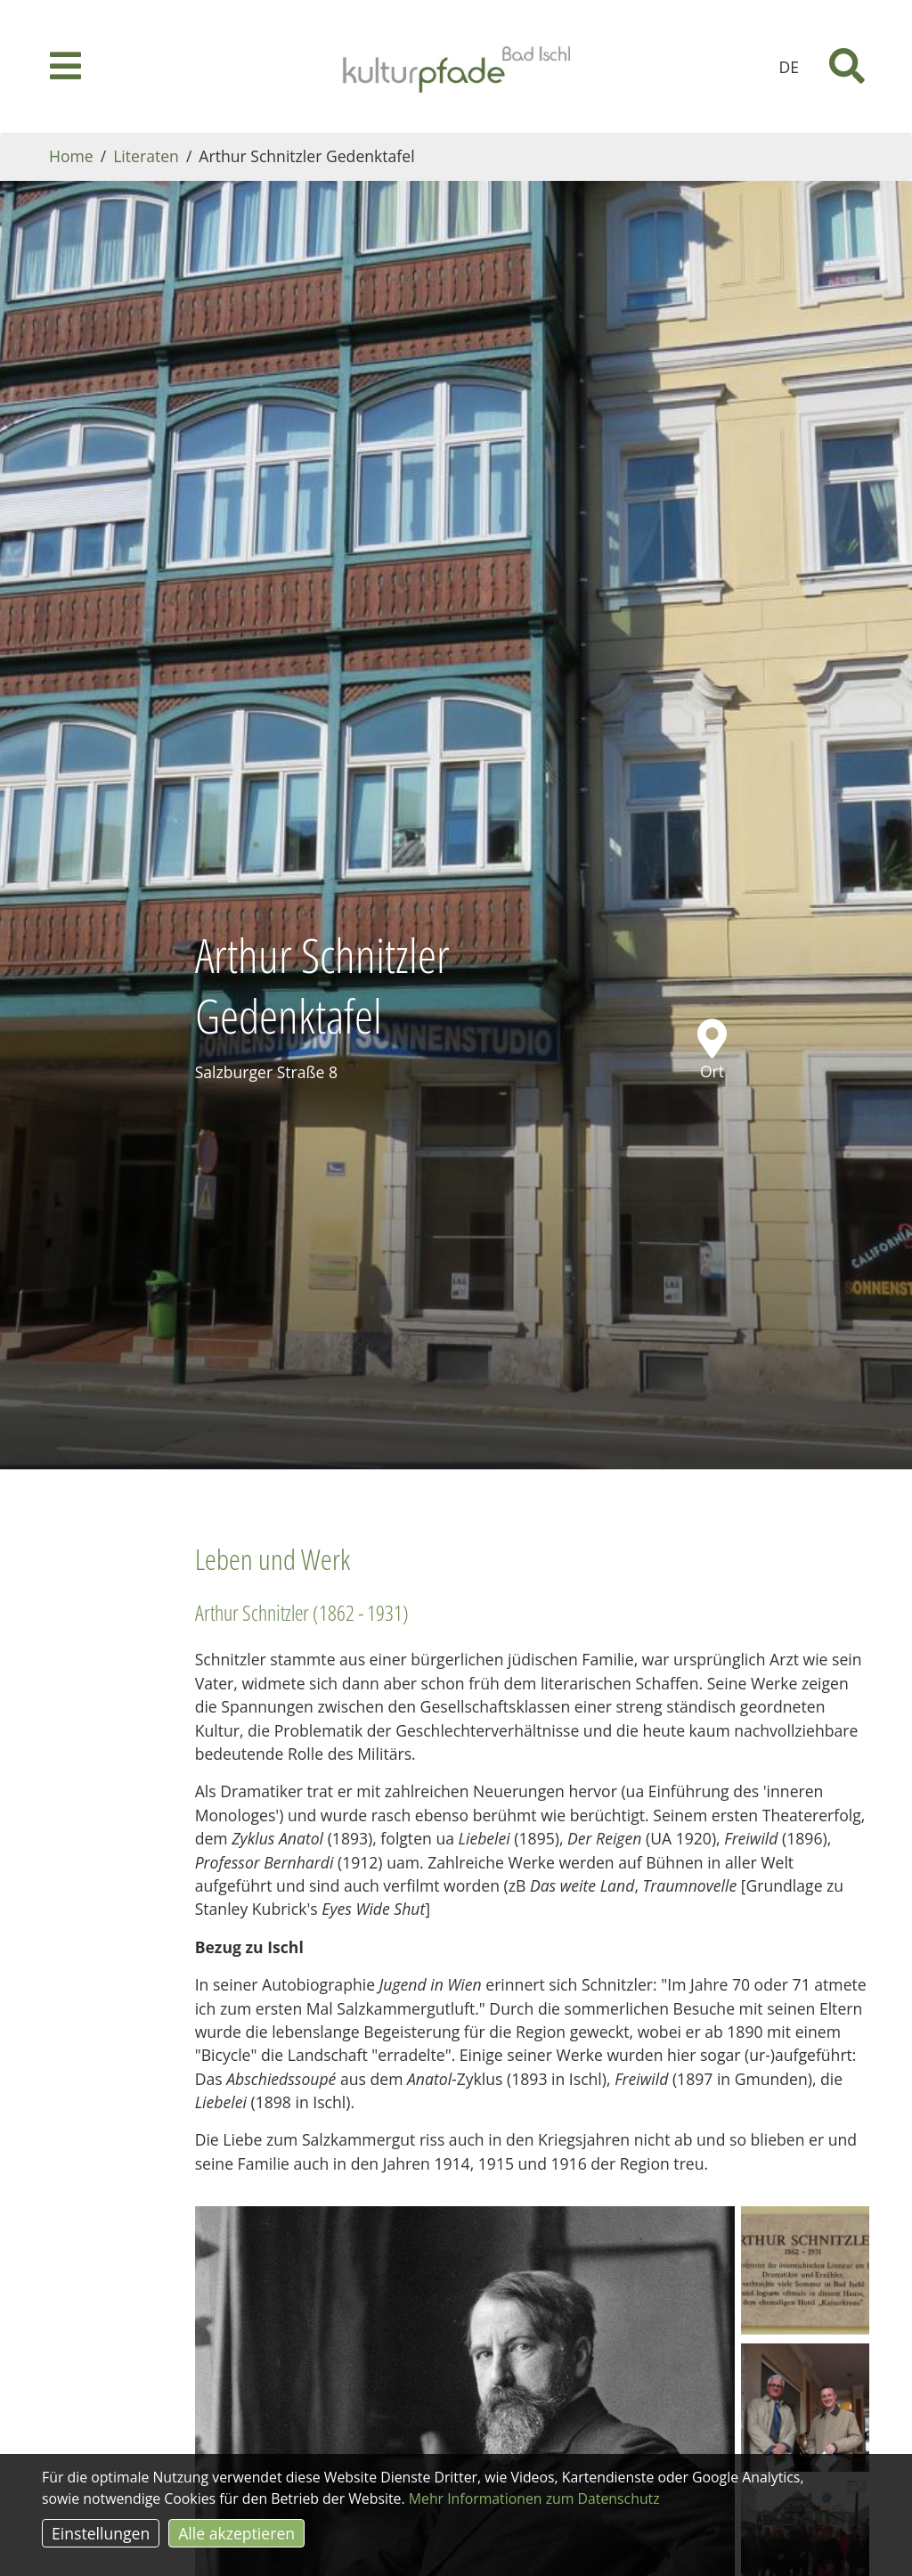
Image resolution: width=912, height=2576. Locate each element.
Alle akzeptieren (236, 2533)
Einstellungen (101, 2533)
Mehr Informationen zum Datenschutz (534, 2498)
